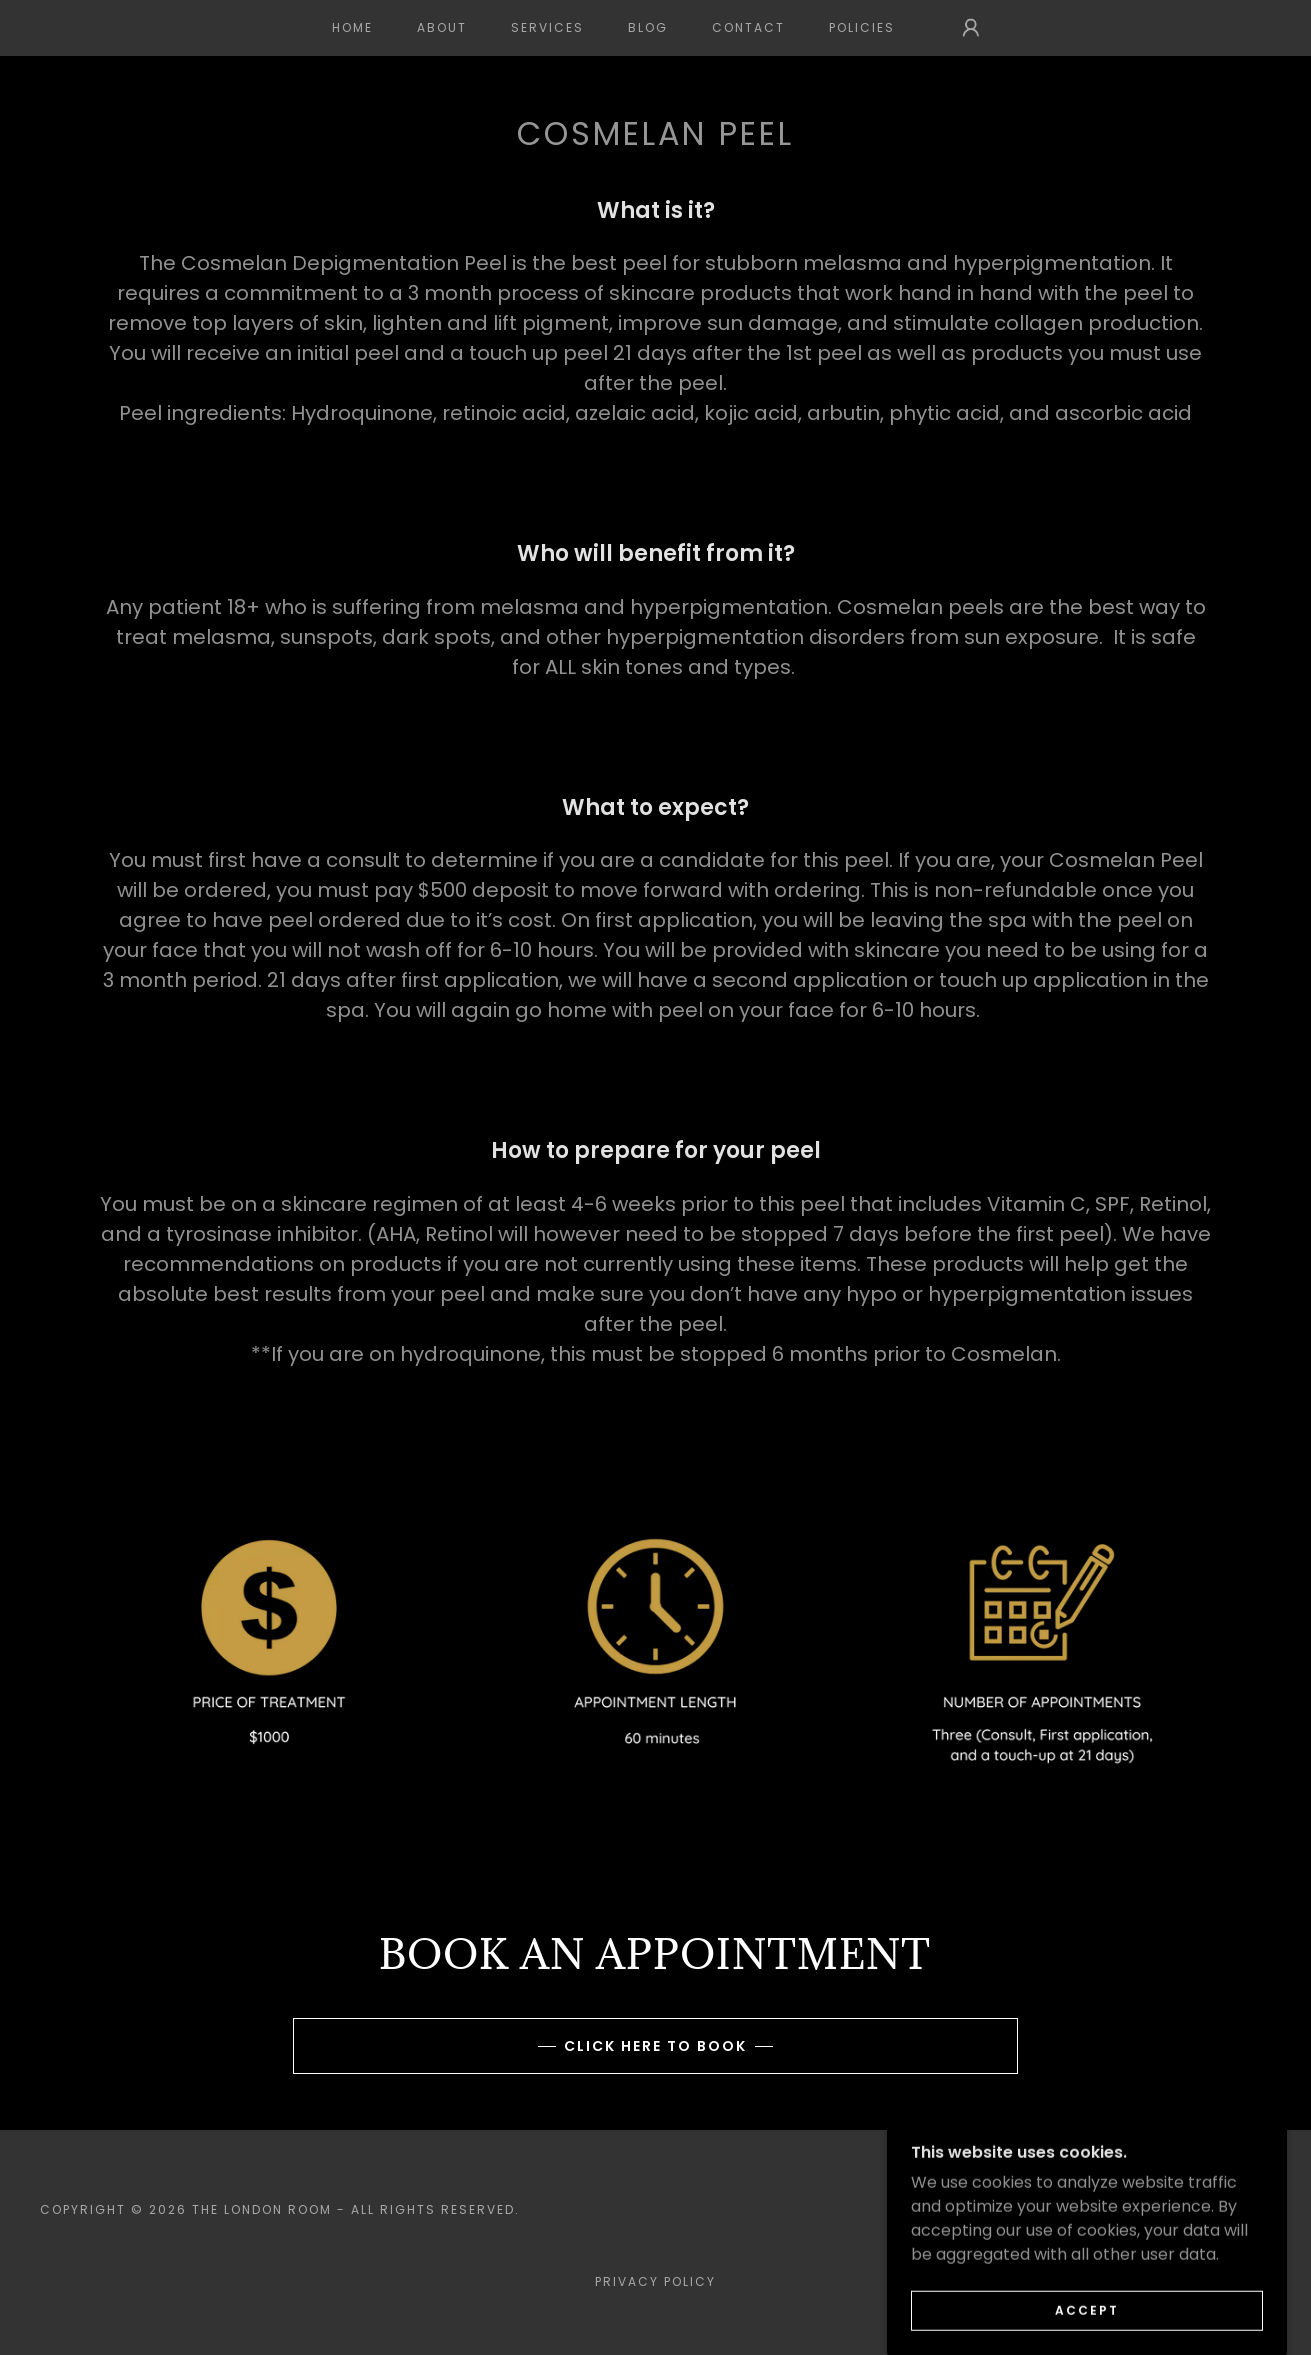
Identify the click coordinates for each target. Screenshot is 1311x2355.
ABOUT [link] (442, 27)
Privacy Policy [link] (655, 2281)
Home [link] (352, 27)
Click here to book (655, 2046)
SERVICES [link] (547, 27)
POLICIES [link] (862, 27)
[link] (1205, 2220)
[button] (971, 28)
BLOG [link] (648, 27)
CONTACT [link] (748, 27)
